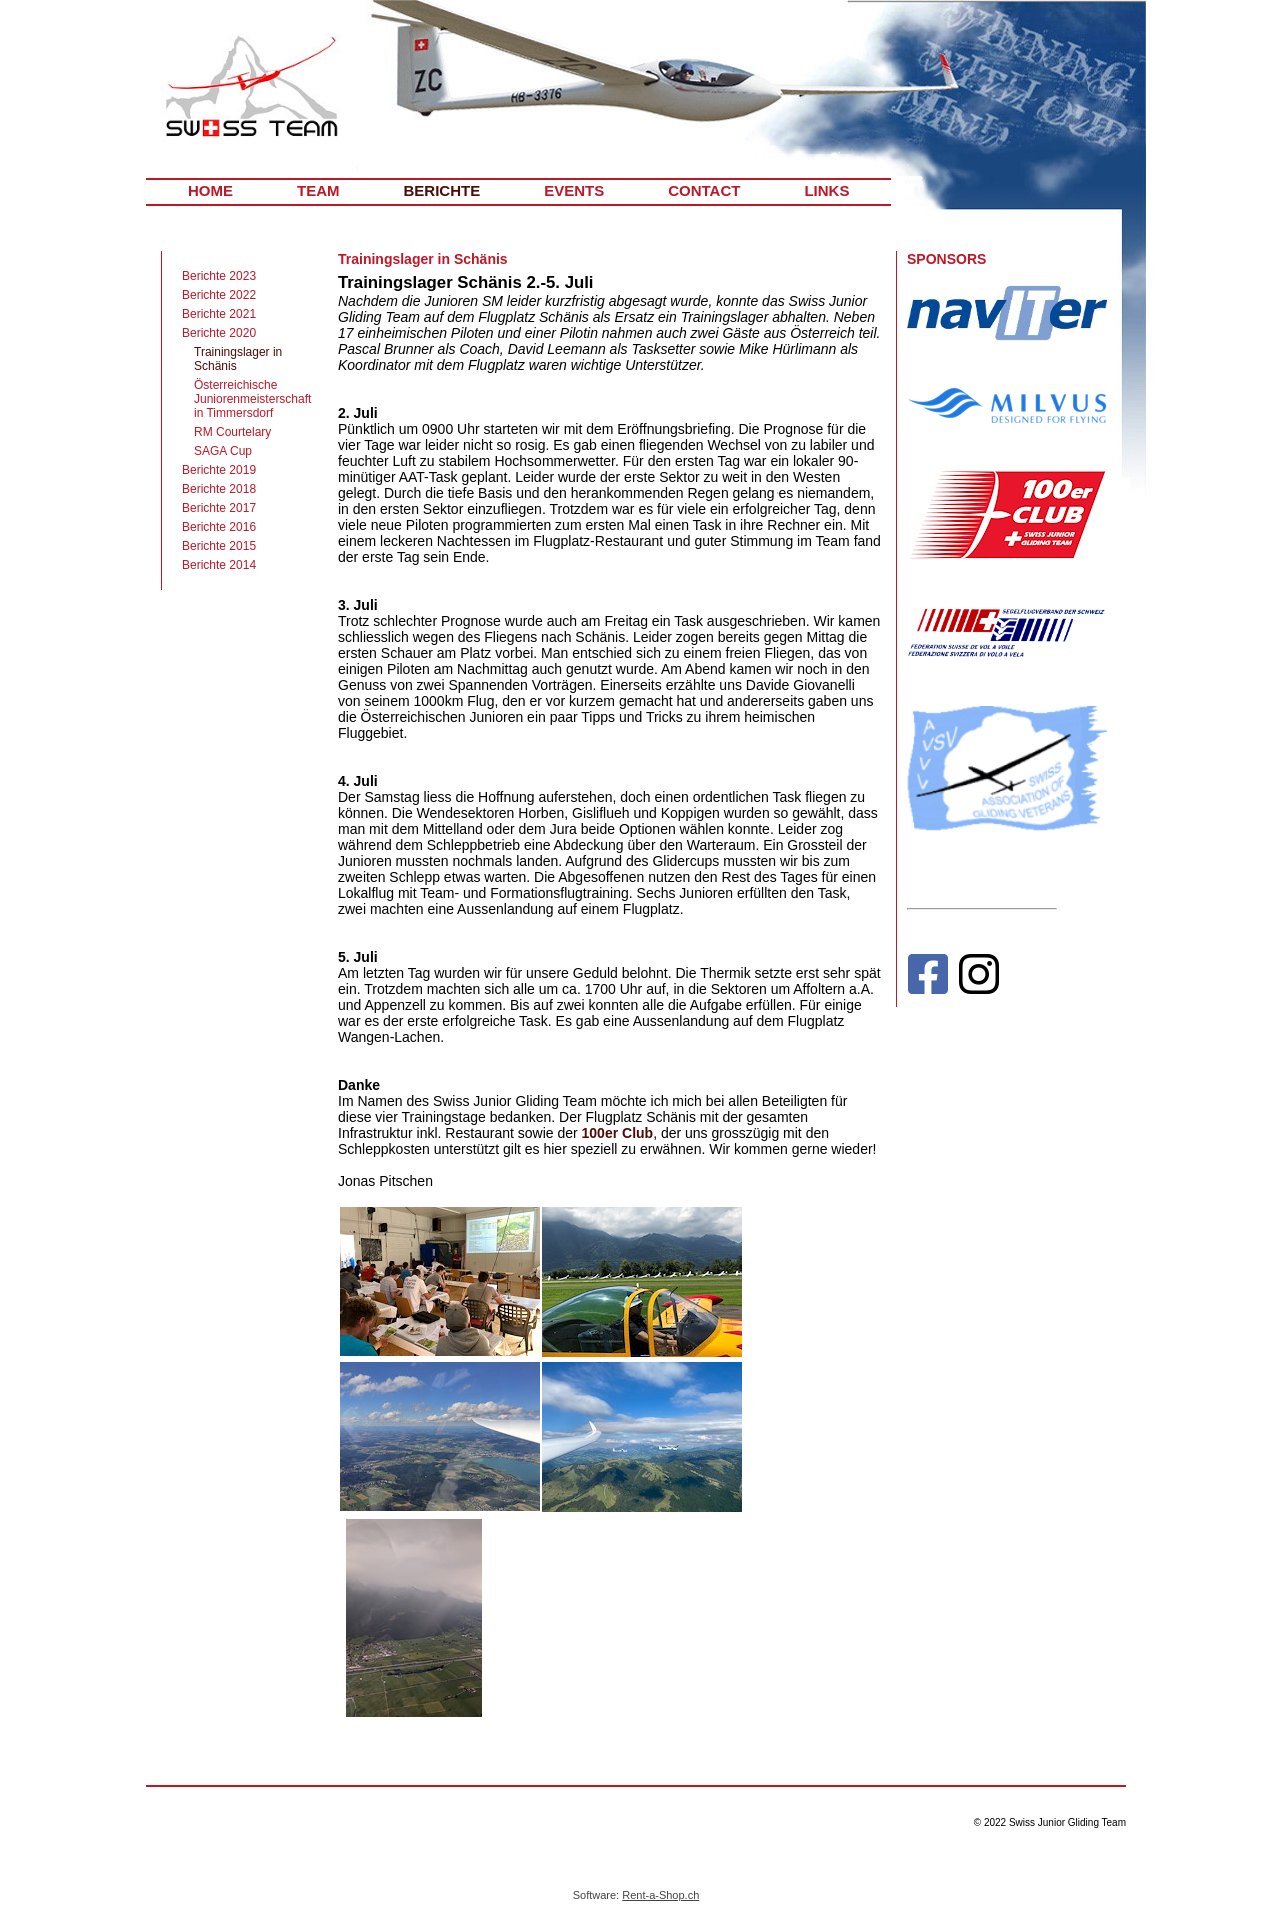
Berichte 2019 (219, 470)
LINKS (826, 190)
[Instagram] (979, 978)
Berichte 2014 (219, 565)
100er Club (618, 1133)
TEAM (318, 190)
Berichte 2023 (219, 276)
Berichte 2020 (219, 333)
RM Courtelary (232, 432)
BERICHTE (442, 190)
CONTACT (704, 190)
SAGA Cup (223, 451)
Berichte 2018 (219, 489)
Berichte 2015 (219, 546)
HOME (210, 190)
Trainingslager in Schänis (238, 359)
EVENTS (574, 190)
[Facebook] (927, 978)
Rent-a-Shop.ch (660, 1895)
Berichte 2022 (219, 295)
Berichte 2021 (219, 314)
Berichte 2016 (219, 527)
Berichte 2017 (219, 508)
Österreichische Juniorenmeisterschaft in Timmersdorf (252, 399)
